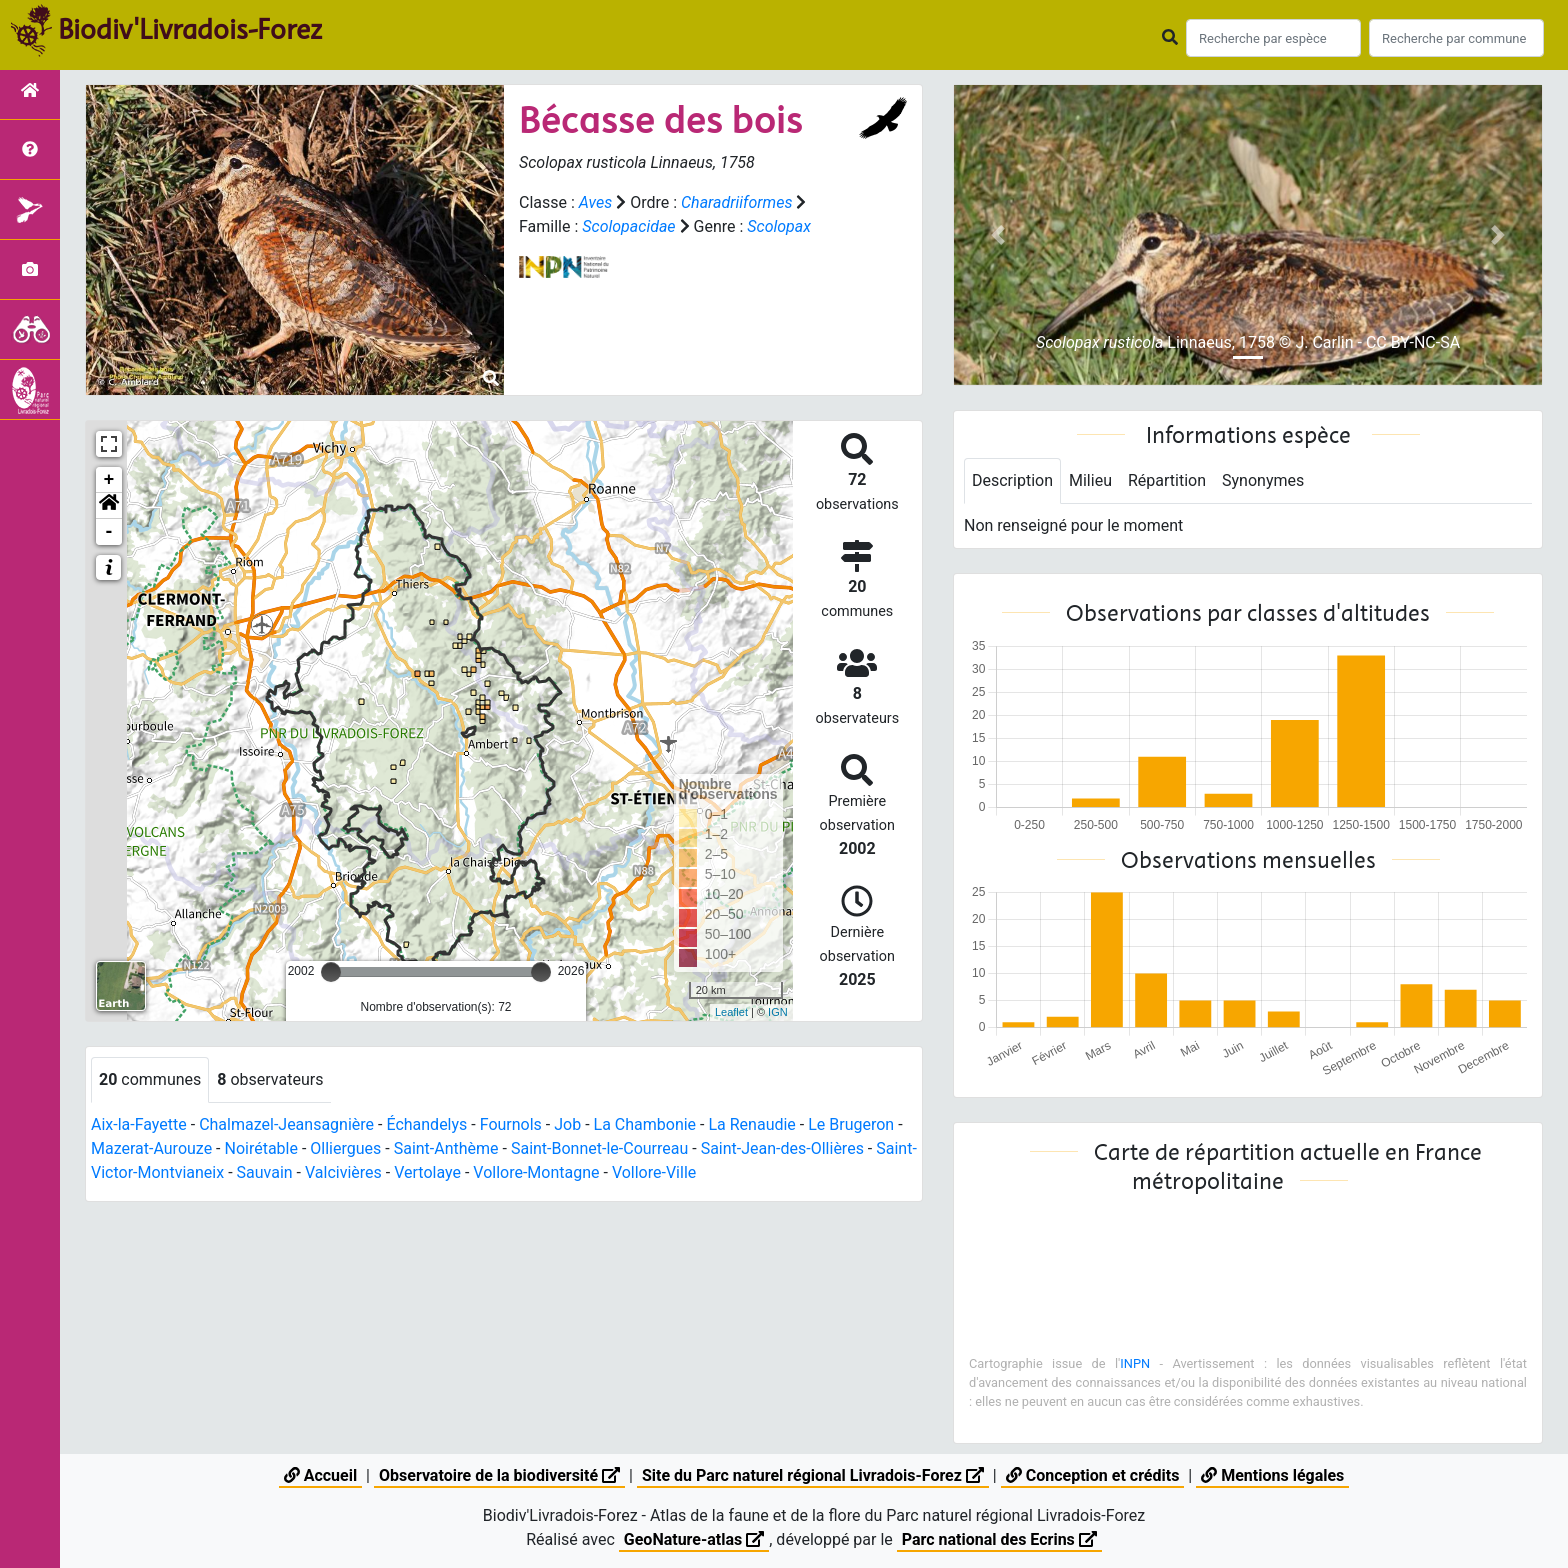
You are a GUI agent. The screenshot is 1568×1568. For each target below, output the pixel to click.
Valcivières (343, 1172)
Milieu (1090, 480)
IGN (778, 1012)
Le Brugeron (851, 1124)
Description (1012, 480)
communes (150, 1079)
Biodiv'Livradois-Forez (190, 29)
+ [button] (109, 480)
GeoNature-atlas (694, 1539)
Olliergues (345, 1148)
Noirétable (260, 1148)
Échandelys (426, 1124)
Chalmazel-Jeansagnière (286, 1124)
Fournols (511, 1124)
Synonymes (1263, 480)
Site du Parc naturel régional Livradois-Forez (813, 1475)
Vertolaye (427, 1172)
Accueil (320, 1475)
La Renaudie (751, 1124)
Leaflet (731, 1012)
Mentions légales (1272, 1475)
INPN (1135, 1363)
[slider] (331, 972)
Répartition (1167, 480)
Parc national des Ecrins (999, 1539)
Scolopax (779, 226)
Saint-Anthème (446, 1148)
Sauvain (265, 1172)
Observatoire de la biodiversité (499, 1475)
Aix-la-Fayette (139, 1124)
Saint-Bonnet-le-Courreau (599, 1148)
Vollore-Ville (654, 1172)
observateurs (270, 1079)
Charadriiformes (736, 202)
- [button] (109, 532)
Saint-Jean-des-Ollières (782, 1148)
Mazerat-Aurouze (151, 1148)
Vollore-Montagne (536, 1172)
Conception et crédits (1093, 1475)
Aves (595, 202)
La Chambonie (645, 1124)
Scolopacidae (628, 226)
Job (567, 1124)
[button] (109, 506)
